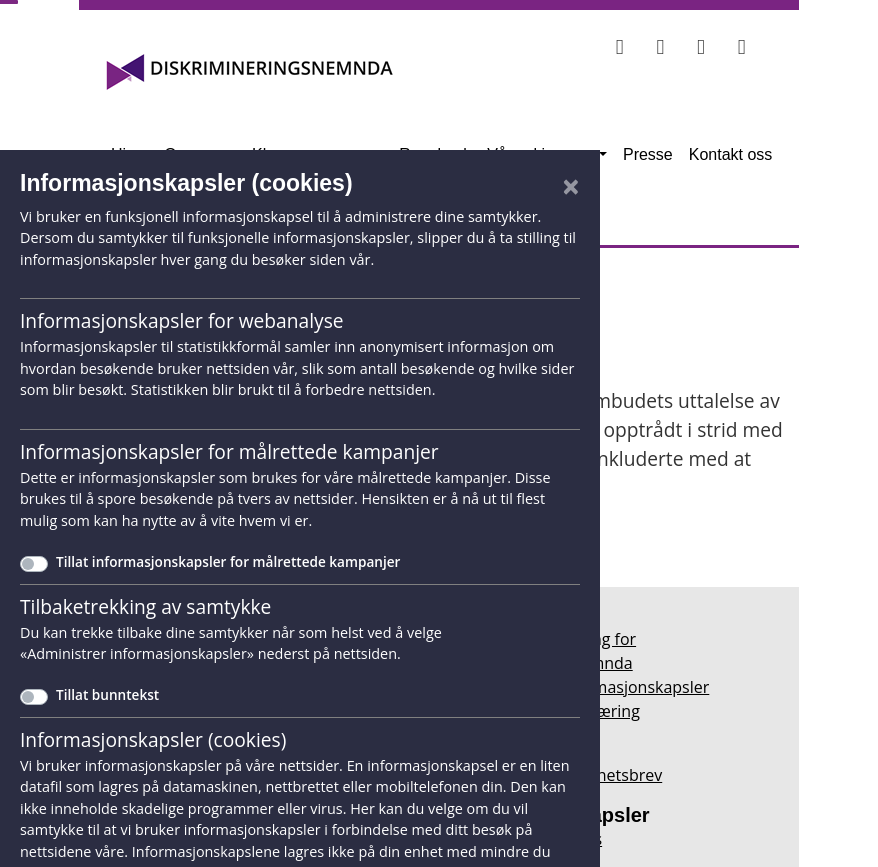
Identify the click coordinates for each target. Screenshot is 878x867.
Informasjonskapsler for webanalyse (182, 320)
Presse (648, 154)
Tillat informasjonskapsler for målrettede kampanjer (228, 561)
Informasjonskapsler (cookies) (153, 739)
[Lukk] (571, 186)
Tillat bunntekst (107, 694)
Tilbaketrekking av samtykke (145, 606)
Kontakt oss (731, 154)
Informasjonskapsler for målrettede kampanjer (229, 451)
